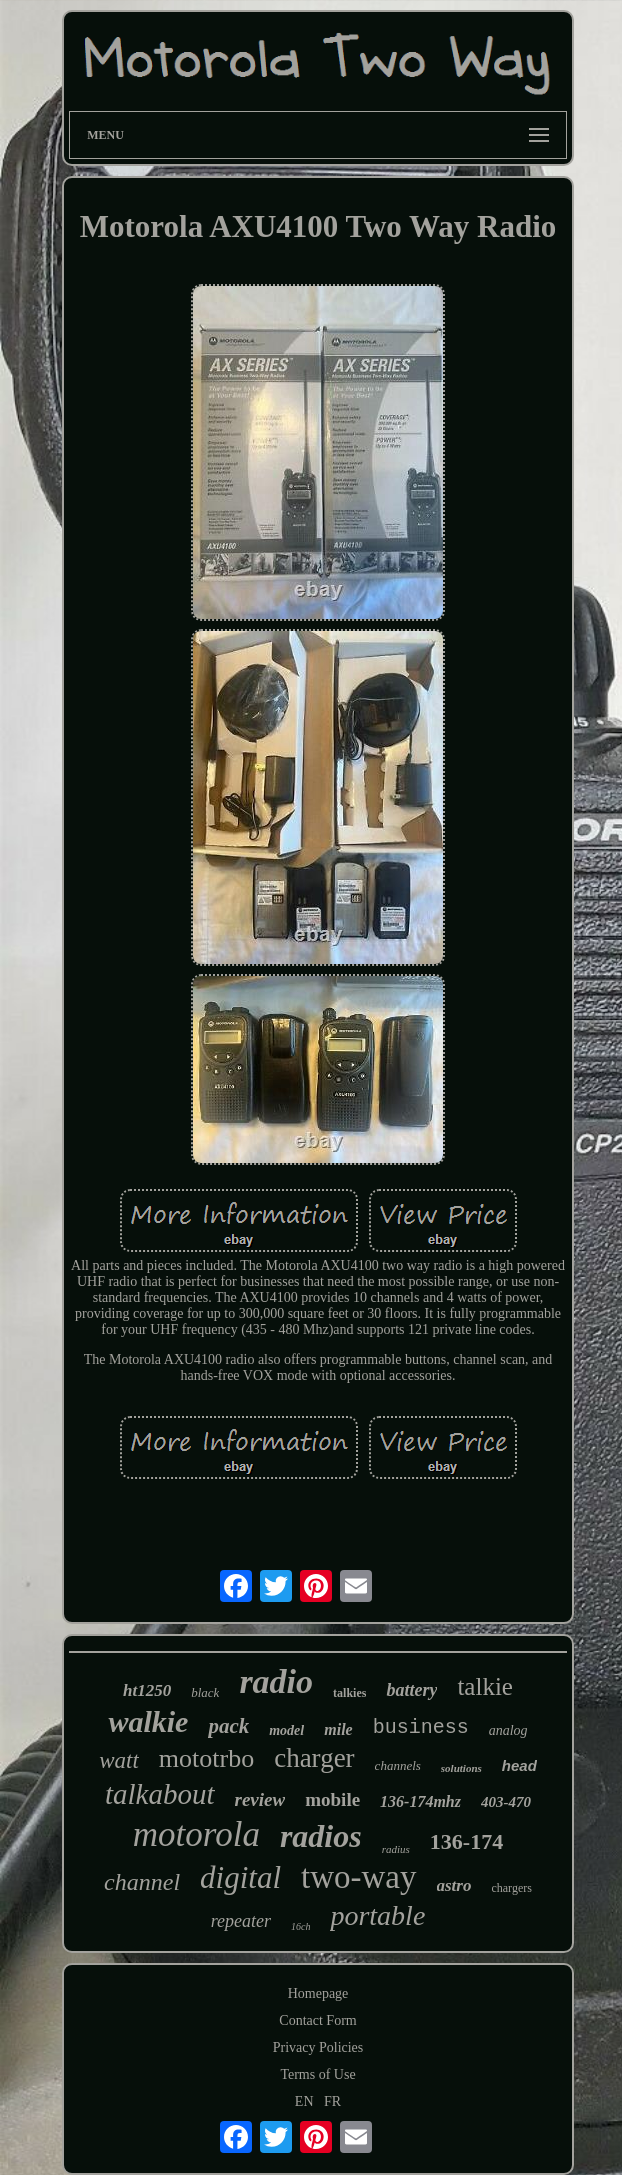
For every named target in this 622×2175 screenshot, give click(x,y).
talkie (485, 1686)
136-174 (466, 1841)
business (421, 1727)
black (205, 1692)
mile (338, 1729)
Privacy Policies (318, 2047)
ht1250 (147, 1690)
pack (228, 1726)
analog (508, 1730)
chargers (511, 1888)
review (260, 1799)
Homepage (318, 1993)
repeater (241, 1921)
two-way (358, 1877)
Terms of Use (317, 2074)
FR (332, 2101)
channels (398, 1765)
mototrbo (206, 1758)
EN (304, 2101)
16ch (300, 1926)
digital (240, 1877)
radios (321, 1836)
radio (276, 1681)
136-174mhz (420, 1801)
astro (454, 1885)
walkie (148, 1721)
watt (119, 1760)
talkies (349, 1693)
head (519, 1765)
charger (314, 1758)
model (286, 1730)
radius (396, 1849)
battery (411, 1690)
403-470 (506, 1802)
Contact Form (317, 2020)
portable (377, 1915)
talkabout (160, 1794)
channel (142, 1882)
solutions (461, 1768)
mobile (332, 1799)
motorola (196, 1834)
